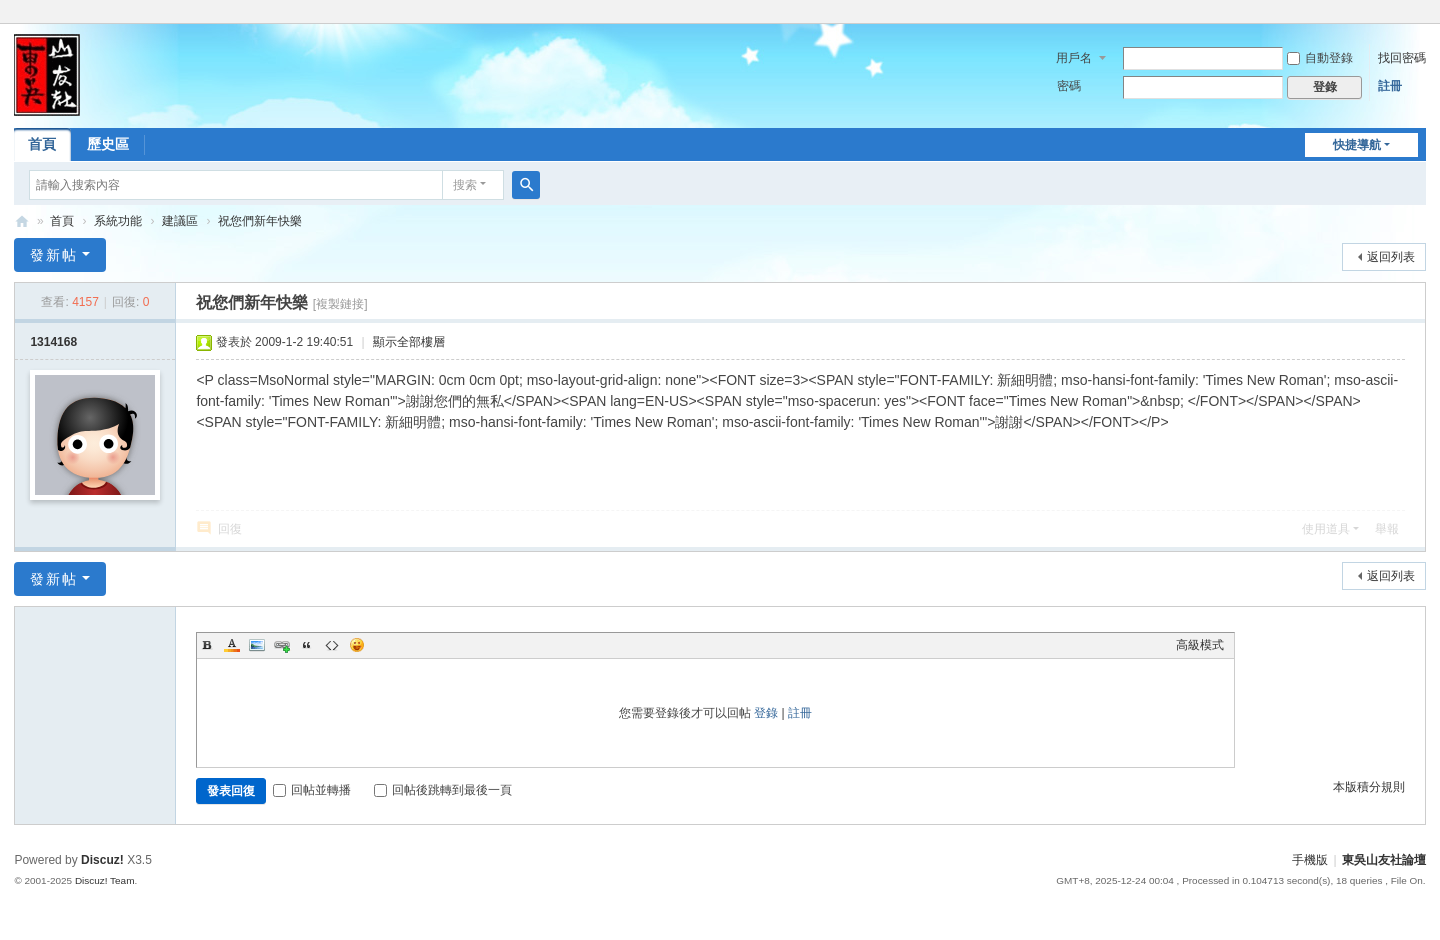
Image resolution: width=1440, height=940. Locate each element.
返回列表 (1391, 257)
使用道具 (1326, 529)
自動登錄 (1320, 58)
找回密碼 (1402, 58)
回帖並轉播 (312, 790)
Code (332, 645)
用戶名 (1074, 58)
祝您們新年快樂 (260, 221)
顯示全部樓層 (409, 342)
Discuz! (102, 860)
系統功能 (118, 221)
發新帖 (54, 255)
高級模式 (1200, 645)
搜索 (465, 185)
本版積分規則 (1369, 787)
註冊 (1390, 86)
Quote (307, 645)
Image (257, 645)
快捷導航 (1357, 145)
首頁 (42, 144)
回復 (230, 529)
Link (282, 645)
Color (232, 645)
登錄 (766, 713)
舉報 (1387, 529)
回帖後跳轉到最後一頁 (443, 790)
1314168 (53, 342)
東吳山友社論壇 (22, 221)
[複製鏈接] (340, 304)
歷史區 (108, 144)
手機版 (1310, 860)
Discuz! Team (105, 880)
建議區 (180, 221)
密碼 (1069, 86)
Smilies (357, 645)
